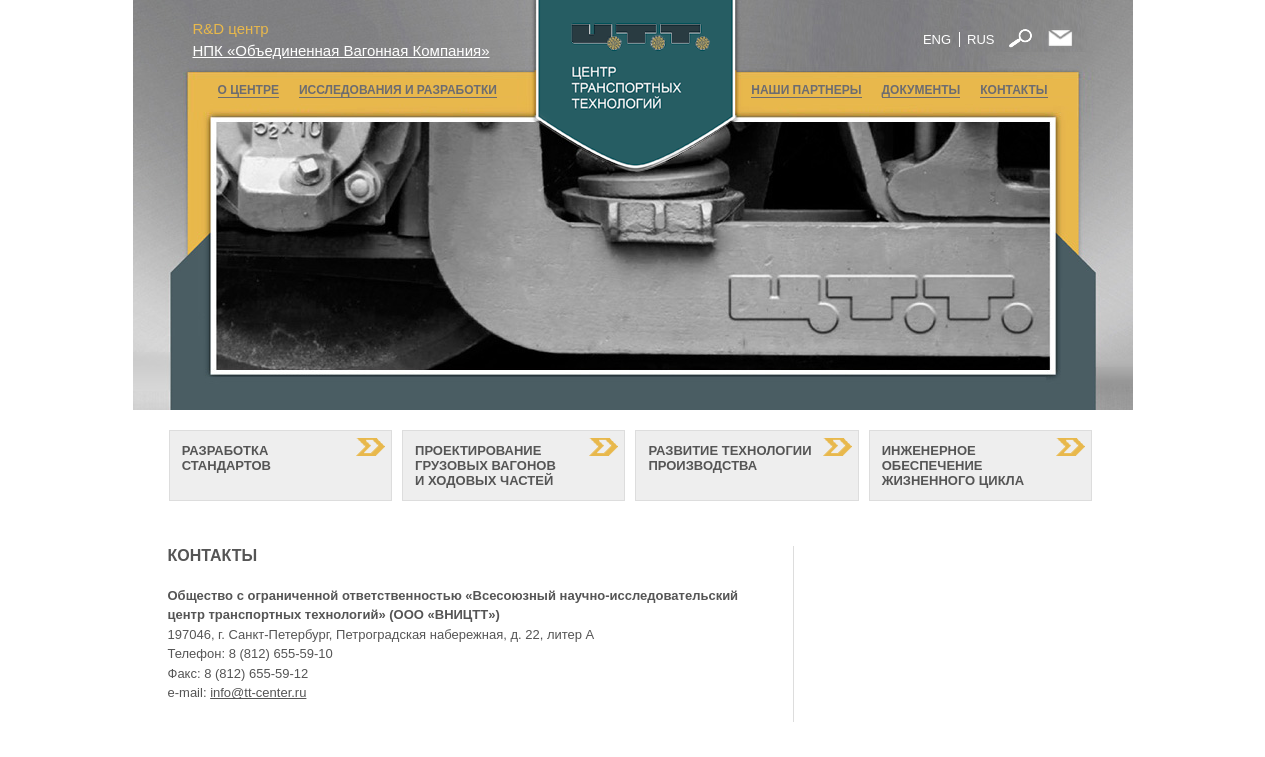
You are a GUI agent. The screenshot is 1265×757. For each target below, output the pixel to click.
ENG (937, 39)
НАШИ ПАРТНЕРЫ (806, 90)
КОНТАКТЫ (1013, 90)
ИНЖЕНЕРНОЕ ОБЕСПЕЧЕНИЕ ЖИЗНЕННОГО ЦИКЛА (953, 465)
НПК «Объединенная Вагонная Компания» (341, 50)
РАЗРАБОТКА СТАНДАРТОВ (226, 465)
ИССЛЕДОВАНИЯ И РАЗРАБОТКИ (398, 90)
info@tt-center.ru (258, 692)
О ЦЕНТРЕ (248, 90)
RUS (980, 39)
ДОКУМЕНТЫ (921, 90)
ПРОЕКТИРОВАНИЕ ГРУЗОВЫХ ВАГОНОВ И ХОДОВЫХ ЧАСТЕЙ (485, 465)
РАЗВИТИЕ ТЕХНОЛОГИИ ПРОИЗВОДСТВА (729, 465)
